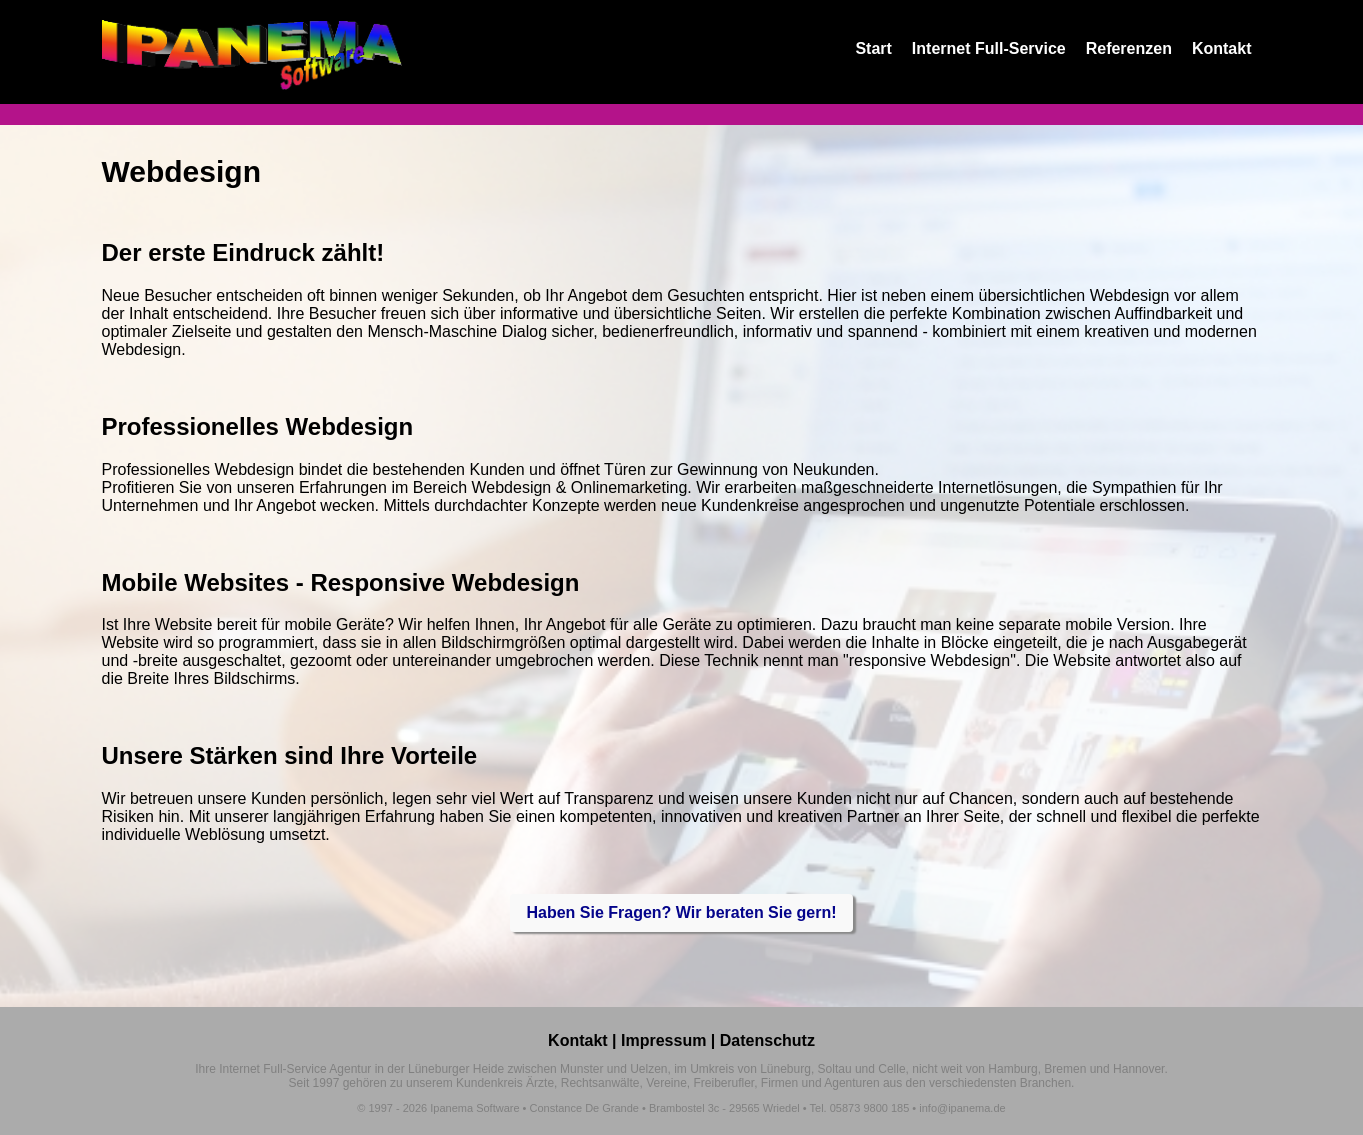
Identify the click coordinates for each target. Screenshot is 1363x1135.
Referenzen (1129, 48)
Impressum (663, 1040)
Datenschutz (767, 1040)
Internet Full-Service (989, 48)
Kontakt (1222, 48)
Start (873, 48)
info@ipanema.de (962, 1108)
